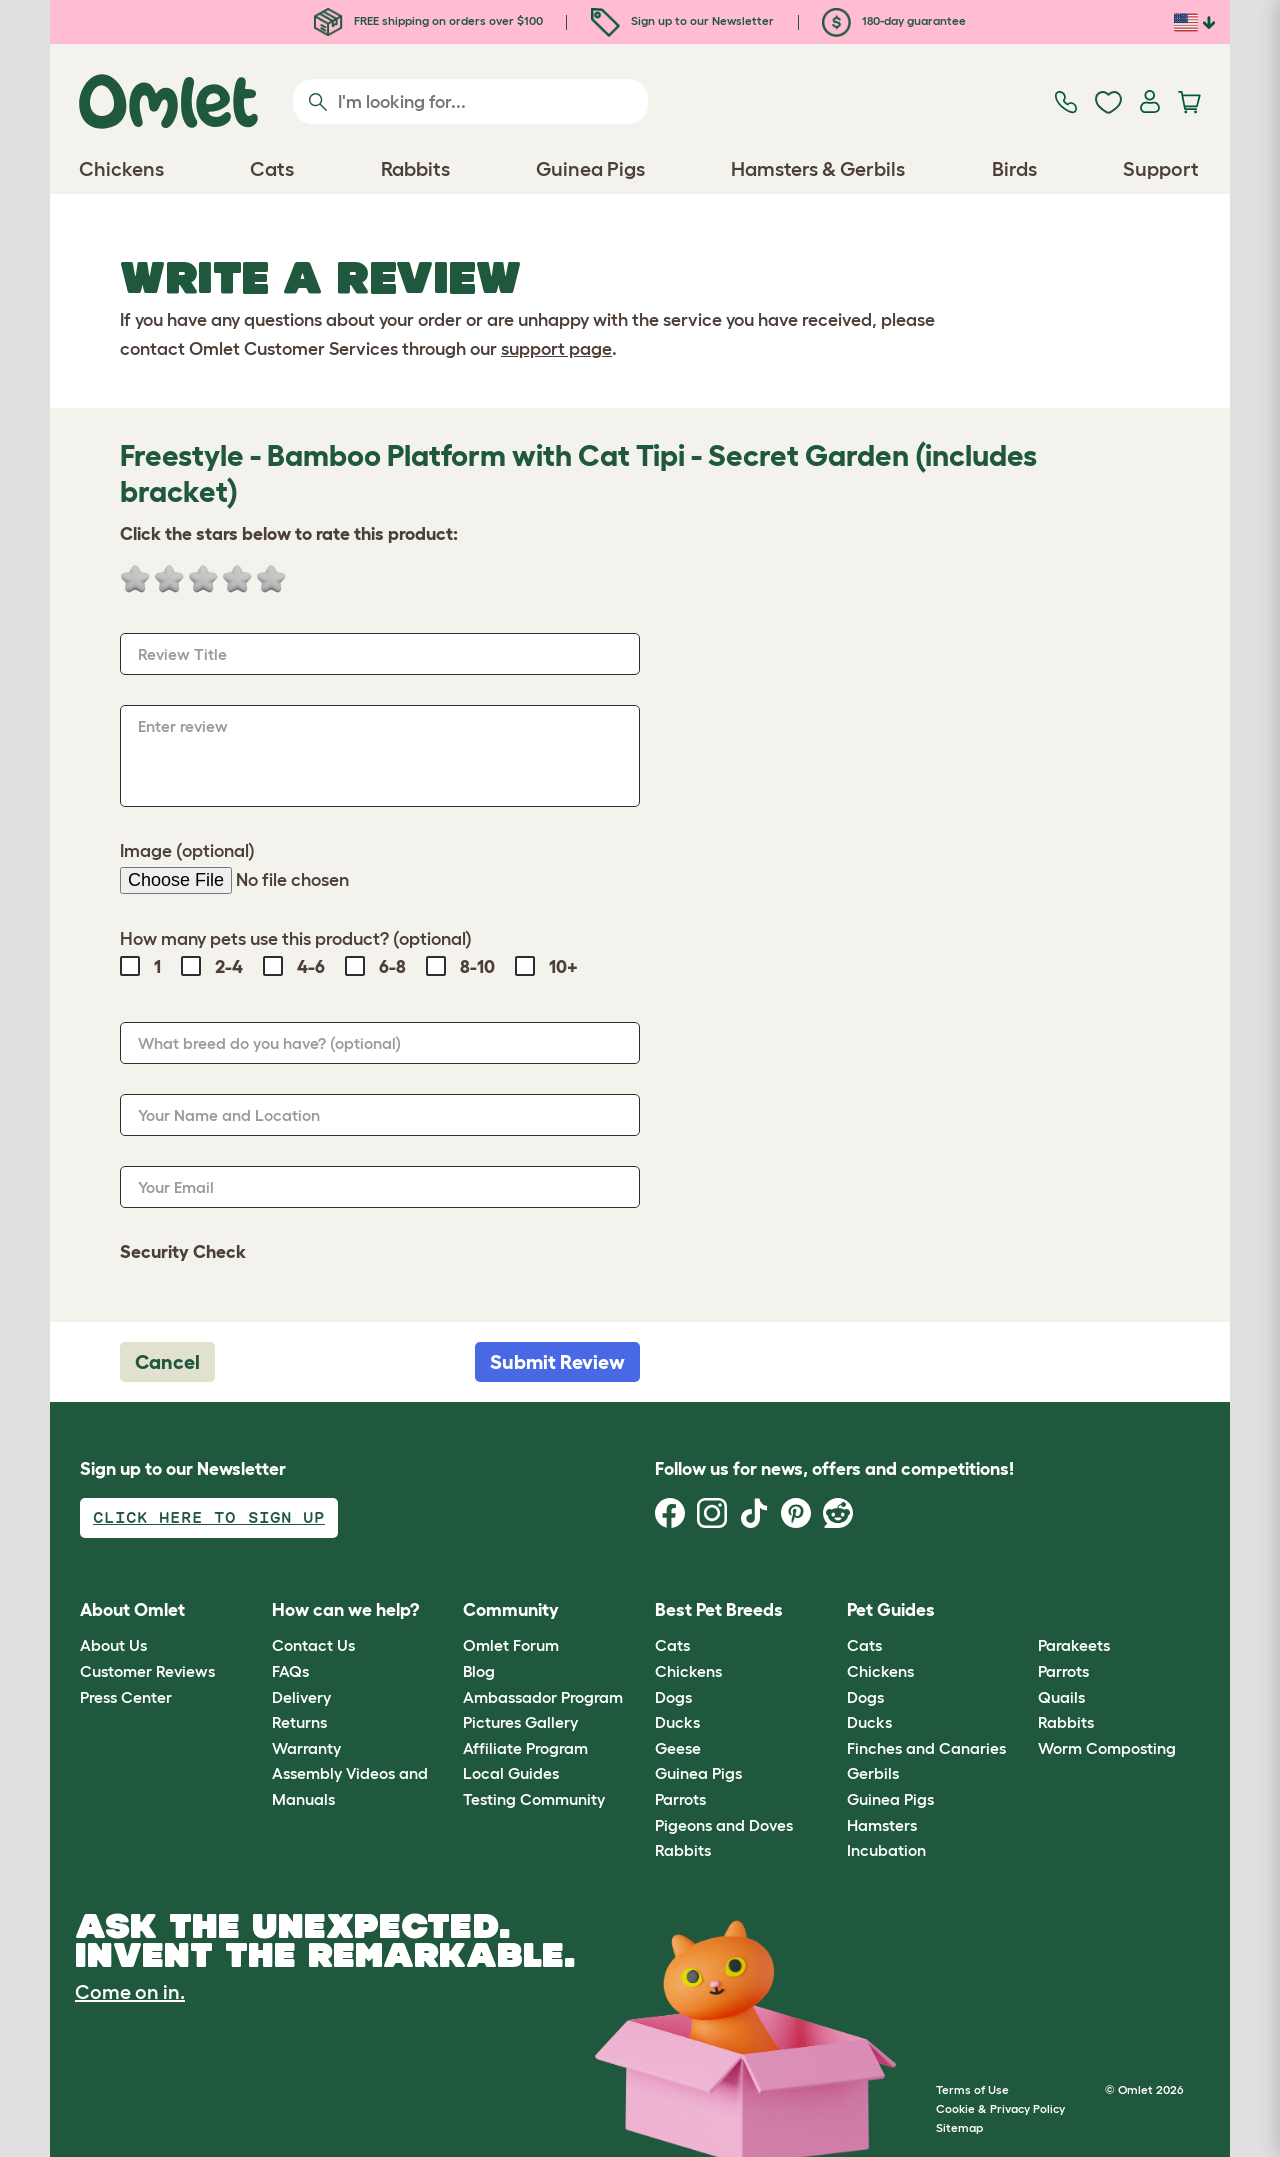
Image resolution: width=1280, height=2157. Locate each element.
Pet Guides (891, 1610)
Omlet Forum (511, 1645)
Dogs (673, 1697)
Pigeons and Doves (724, 1825)
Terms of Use (972, 2089)
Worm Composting (1107, 1748)
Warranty (306, 1748)
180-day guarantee (894, 20)
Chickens (688, 1671)
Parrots (680, 1799)
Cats (672, 1645)
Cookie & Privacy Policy (1000, 2108)
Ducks (677, 1722)
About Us (113, 1645)
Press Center (126, 1697)
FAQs (290, 1671)
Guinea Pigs (698, 1773)
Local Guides (511, 1773)
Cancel (167, 1362)
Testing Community (534, 1799)
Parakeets (1074, 1645)
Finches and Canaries (926, 1748)
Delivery (301, 1697)
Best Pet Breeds (719, 1610)
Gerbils (873, 1773)
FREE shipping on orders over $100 (428, 20)
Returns (299, 1722)
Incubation (886, 1850)
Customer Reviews (147, 1671)
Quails (1061, 1697)
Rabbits (683, 1850)
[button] (1023, 1610)
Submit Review (557, 1362)
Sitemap (959, 2127)
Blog (479, 1671)
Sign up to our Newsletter (682, 20)
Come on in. (130, 1992)
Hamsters (882, 1825)
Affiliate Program (525, 1748)
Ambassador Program (543, 1697)
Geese (678, 1748)
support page (556, 349)
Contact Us (313, 1645)
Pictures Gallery (520, 1722)
